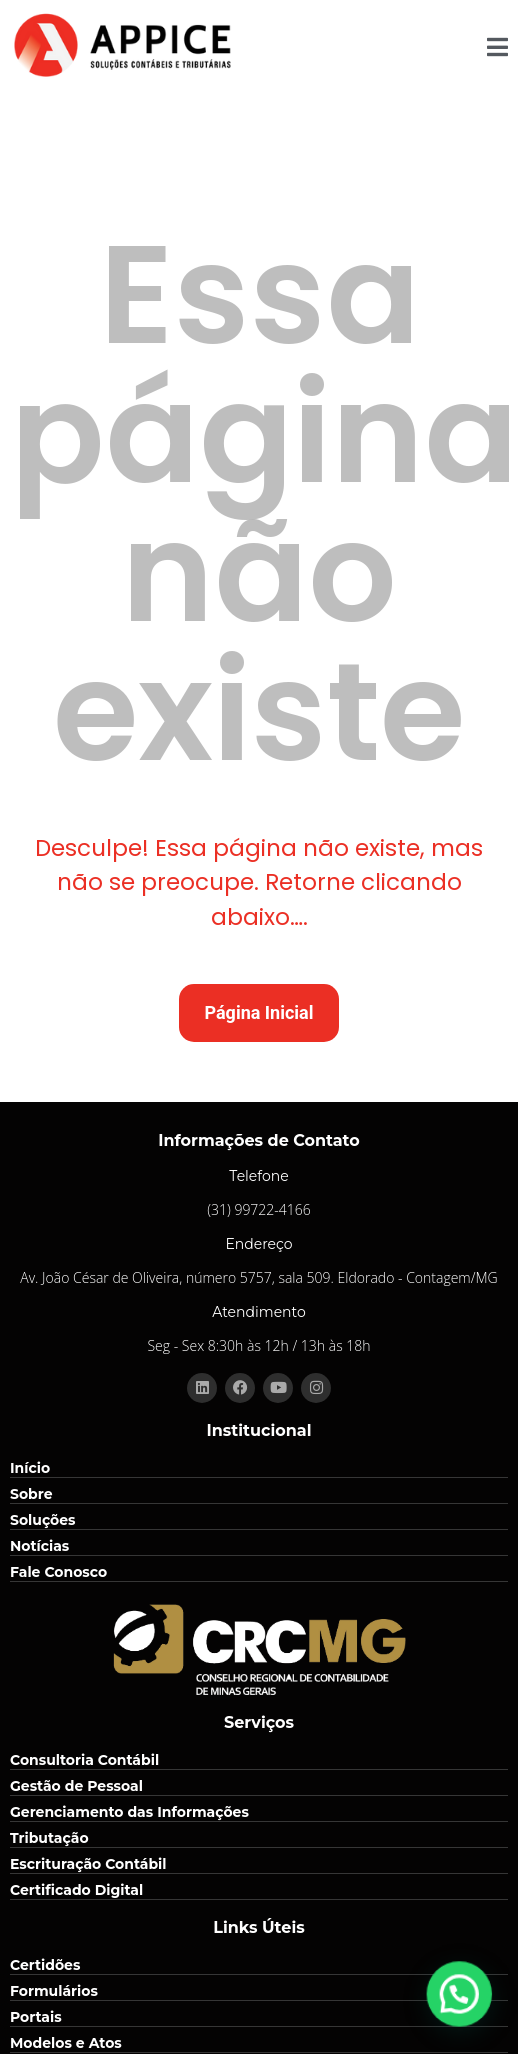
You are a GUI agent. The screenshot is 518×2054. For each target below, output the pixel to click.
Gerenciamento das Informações (129, 1812)
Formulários (54, 1991)
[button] (468, 2018)
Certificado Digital (76, 1890)
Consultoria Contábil (84, 1760)
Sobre (31, 1494)
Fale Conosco (58, 1572)
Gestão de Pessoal (76, 1786)
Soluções (43, 1520)
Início (30, 1468)
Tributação (49, 1838)
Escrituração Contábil (88, 1864)
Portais (36, 2017)
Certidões (45, 1965)
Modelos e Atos (66, 2043)
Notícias (39, 1546)
